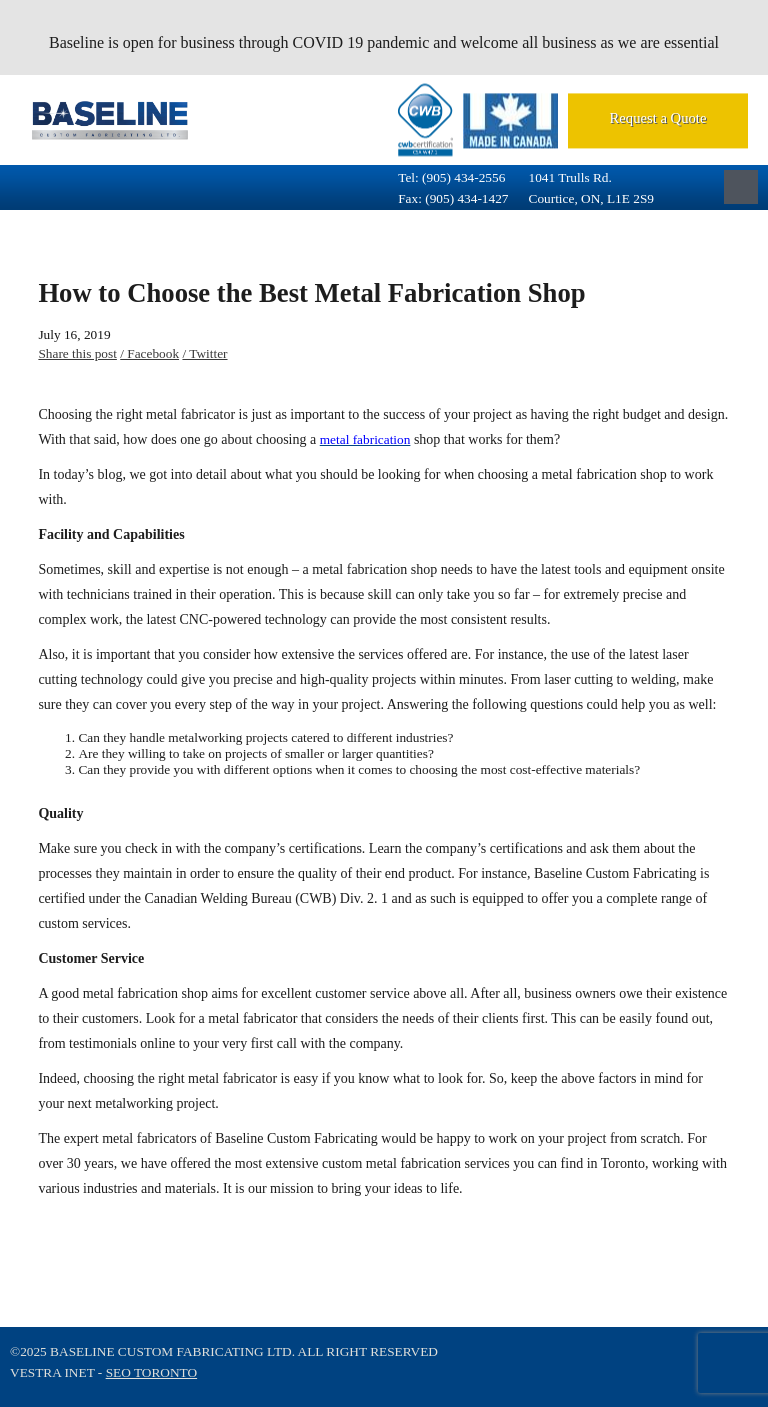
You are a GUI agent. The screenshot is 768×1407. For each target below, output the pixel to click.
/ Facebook (149, 353)
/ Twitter (204, 353)
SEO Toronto (151, 1372)
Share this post (77, 353)
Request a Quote (658, 118)
